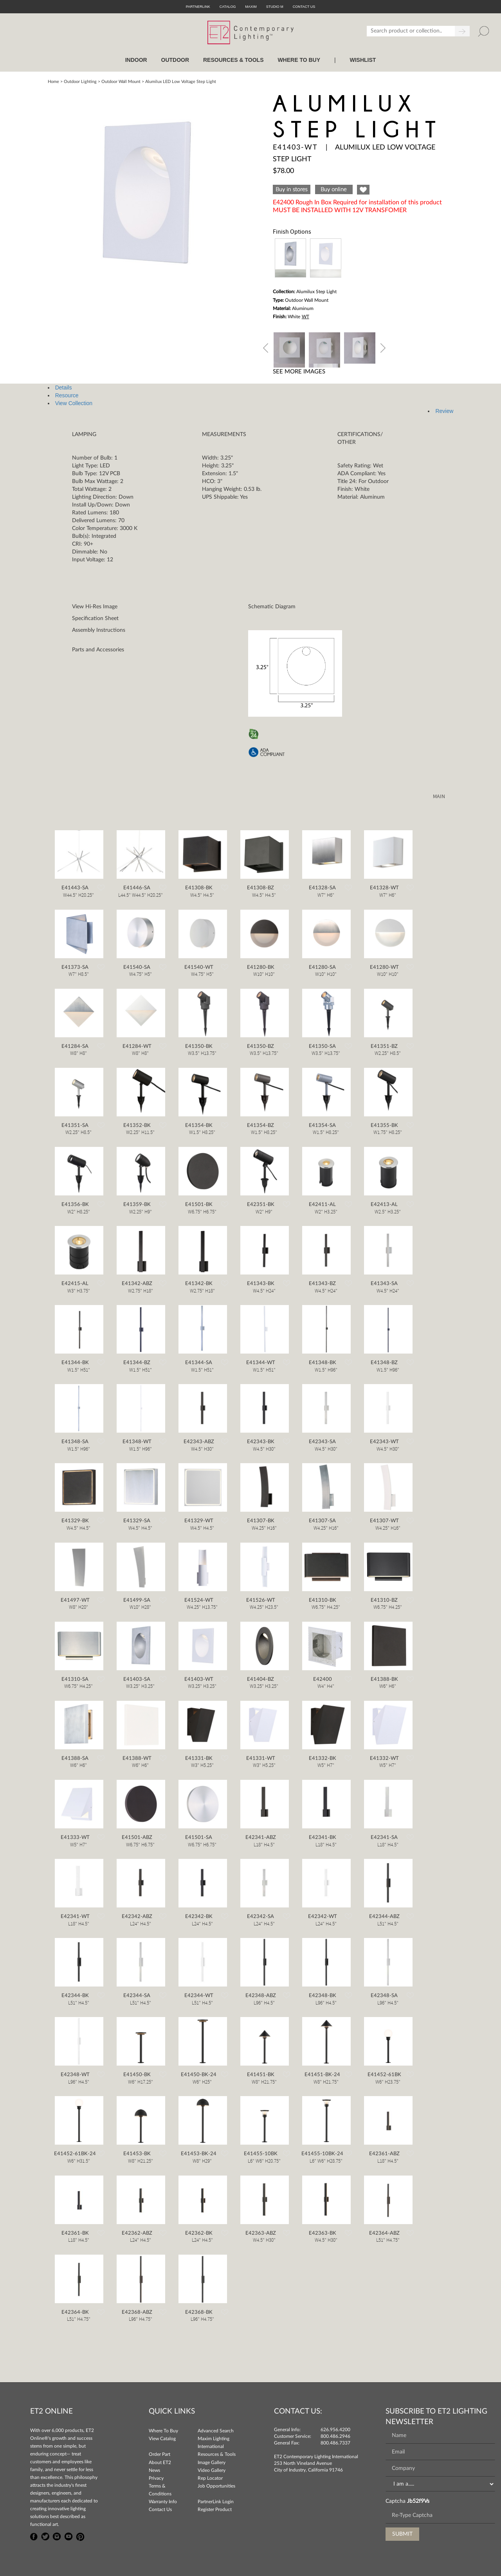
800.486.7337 (335, 2443)
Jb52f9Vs (418, 2501)
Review (444, 411)
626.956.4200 (335, 2429)
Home (53, 81)
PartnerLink (198, 7)
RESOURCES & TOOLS (233, 60)
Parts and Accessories (98, 650)
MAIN (439, 796)
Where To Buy (163, 2430)
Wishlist (363, 60)
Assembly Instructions (98, 630)
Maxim (251, 7)
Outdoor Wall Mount (121, 81)
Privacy (156, 2478)
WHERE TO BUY (299, 60)
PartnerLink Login (216, 2501)
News (154, 2470)
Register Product (215, 2509)
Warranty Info (163, 2501)
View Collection (73, 403)
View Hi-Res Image (94, 606)
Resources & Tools (217, 2454)
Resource (67, 395)
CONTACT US (304, 7)
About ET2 (160, 2462)
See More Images (299, 372)
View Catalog (162, 2438)
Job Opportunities (216, 2486)
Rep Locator (210, 2478)
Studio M (274, 7)
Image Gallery (211, 2462)
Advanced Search (216, 2430)
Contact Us (160, 2509)
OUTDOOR (175, 60)
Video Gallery (211, 2470)
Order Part (159, 2454)
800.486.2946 (335, 2436)
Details (63, 387)
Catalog (228, 7)
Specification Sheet (95, 618)
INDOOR (136, 60)
